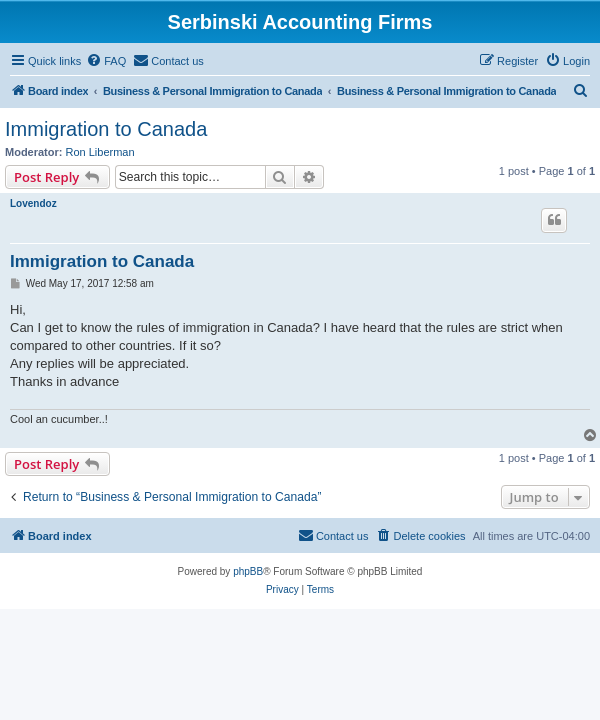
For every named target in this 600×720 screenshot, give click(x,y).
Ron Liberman (100, 152)
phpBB (248, 571)
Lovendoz (33, 203)
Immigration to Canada (106, 129)
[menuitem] (106, 61)
